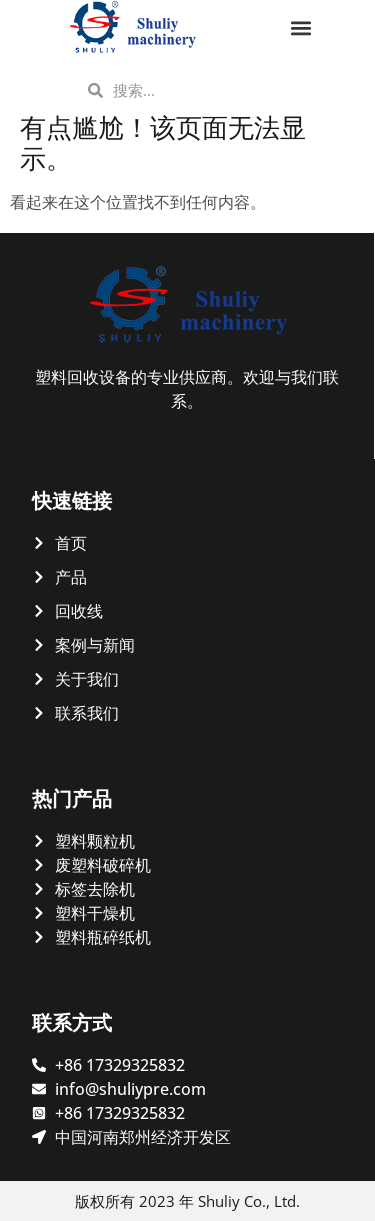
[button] (301, 27)
